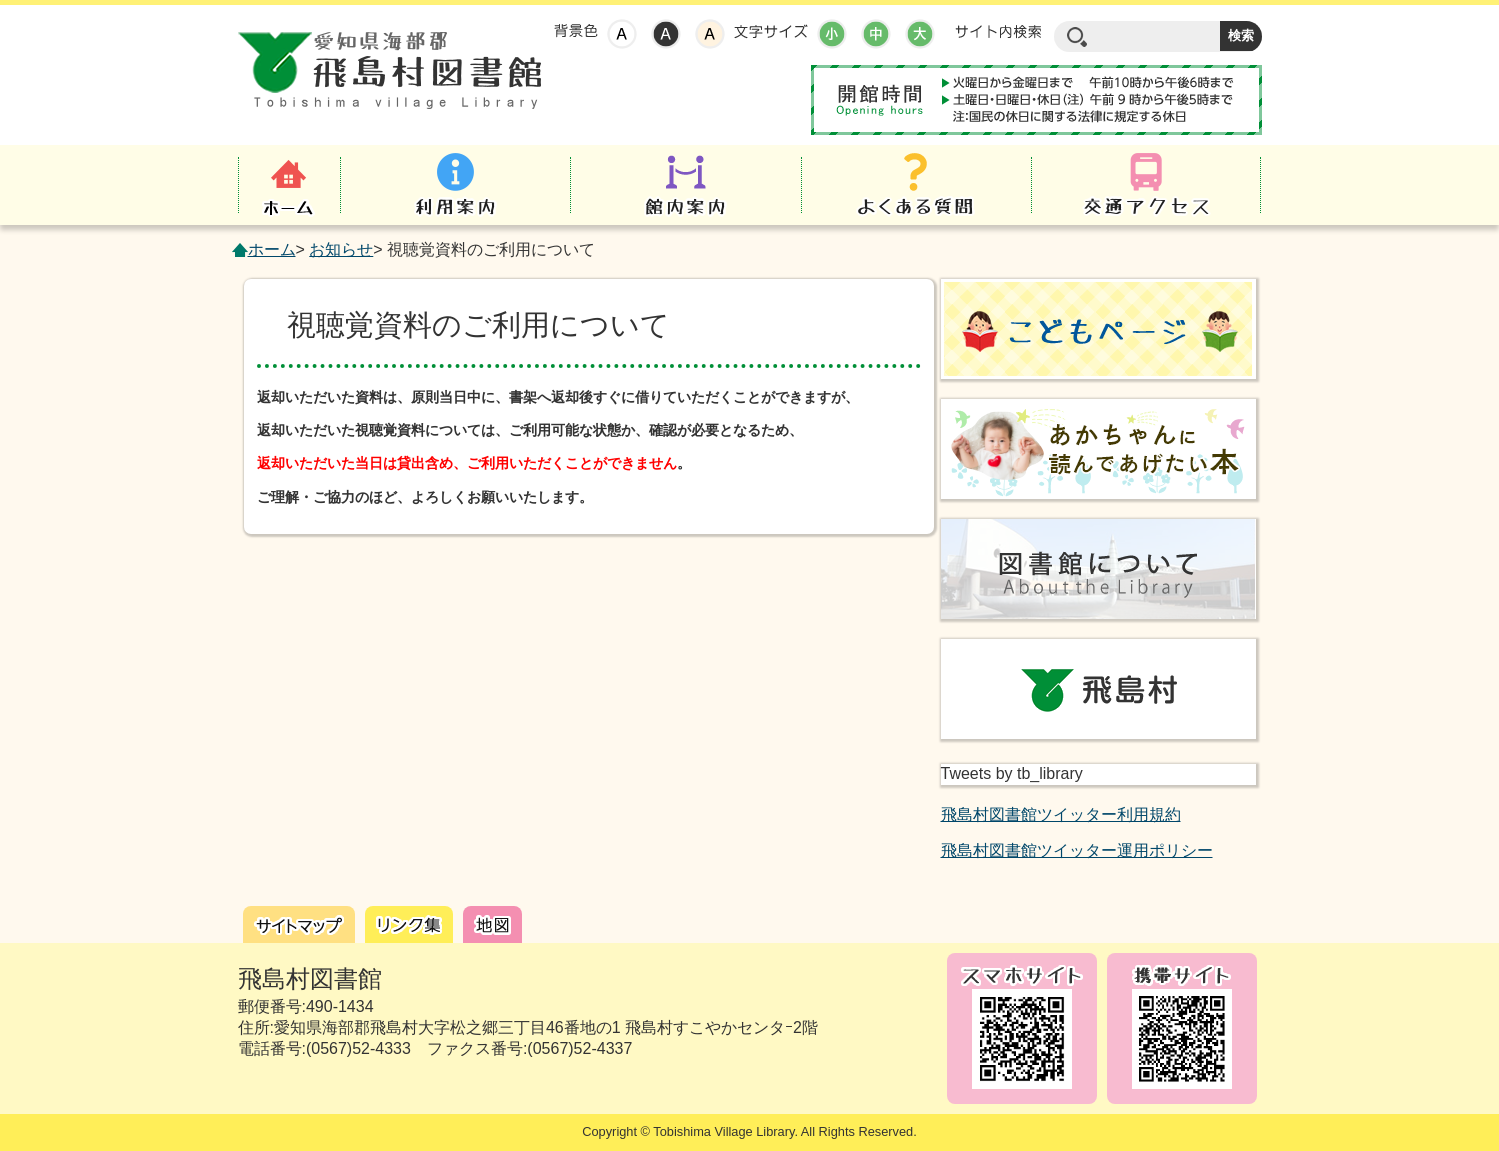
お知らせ (341, 249)
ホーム (272, 249)
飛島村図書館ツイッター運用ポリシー (1077, 850)
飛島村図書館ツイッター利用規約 (1061, 814)
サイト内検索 (998, 32)
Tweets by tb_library (1012, 773)
